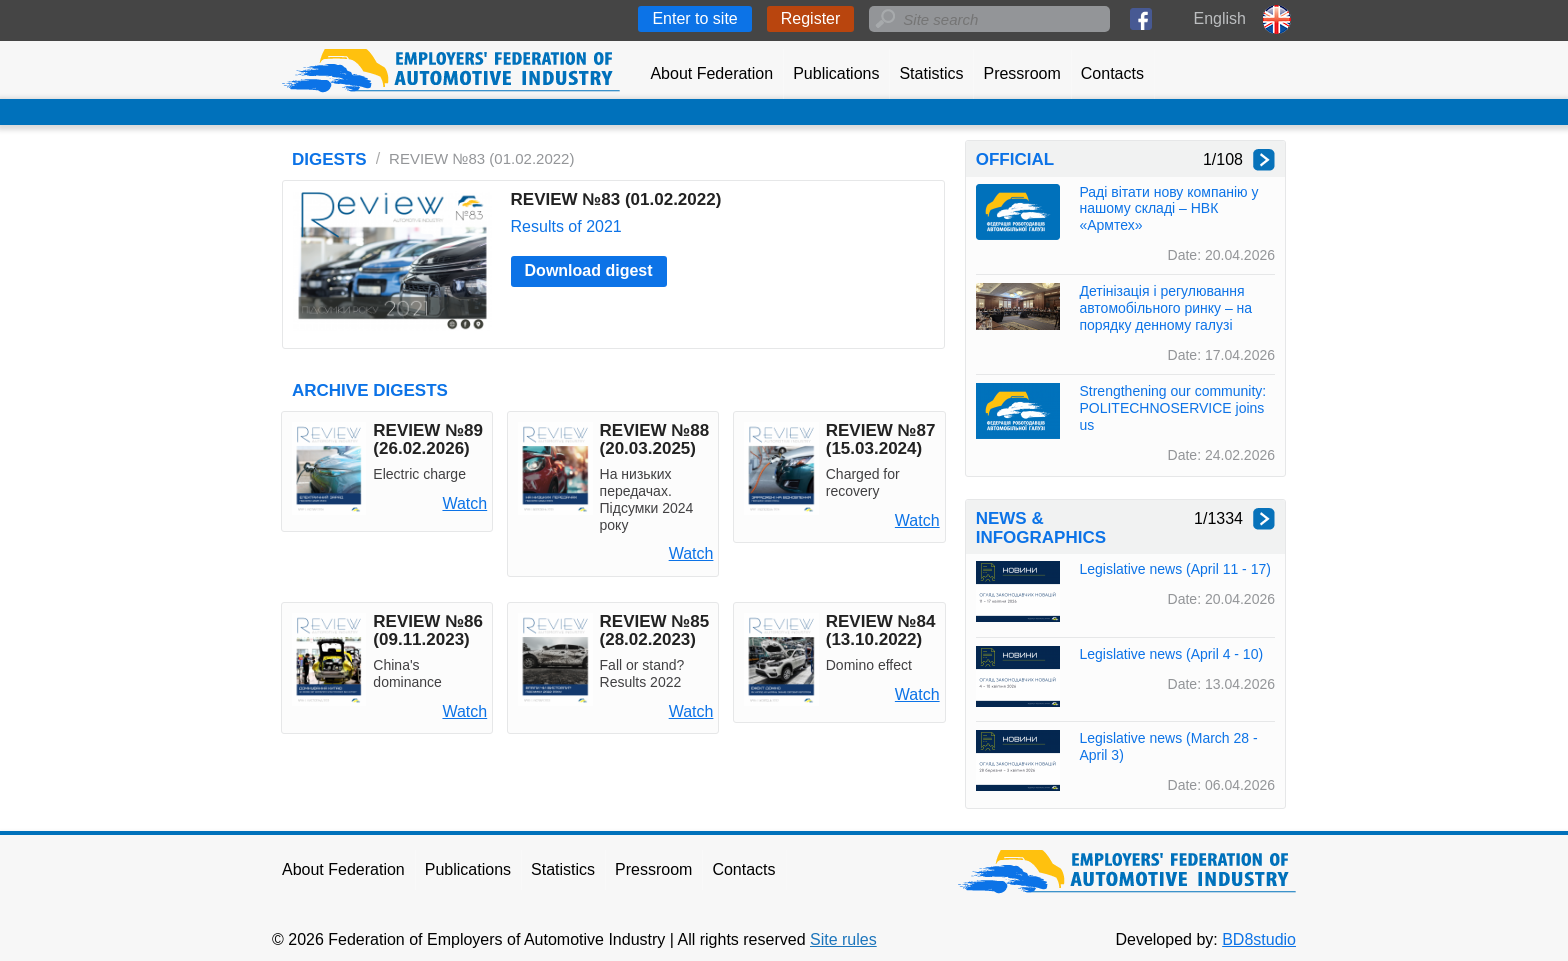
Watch (464, 503)
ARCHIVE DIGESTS (370, 390)
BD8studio (1259, 939)
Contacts (1112, 73)
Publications (836, 73)
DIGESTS (329, 159)
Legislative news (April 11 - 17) (1174, 569)
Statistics (931, 73)
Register (811, 18)
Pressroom (1021, 73)
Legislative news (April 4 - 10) (1171, 654)
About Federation (711, 73)
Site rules (843, 939)
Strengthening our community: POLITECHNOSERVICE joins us (1172, 408)
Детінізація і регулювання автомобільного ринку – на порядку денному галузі (1165, 308)
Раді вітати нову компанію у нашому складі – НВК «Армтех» (1168, 209)
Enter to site (694, 18)
